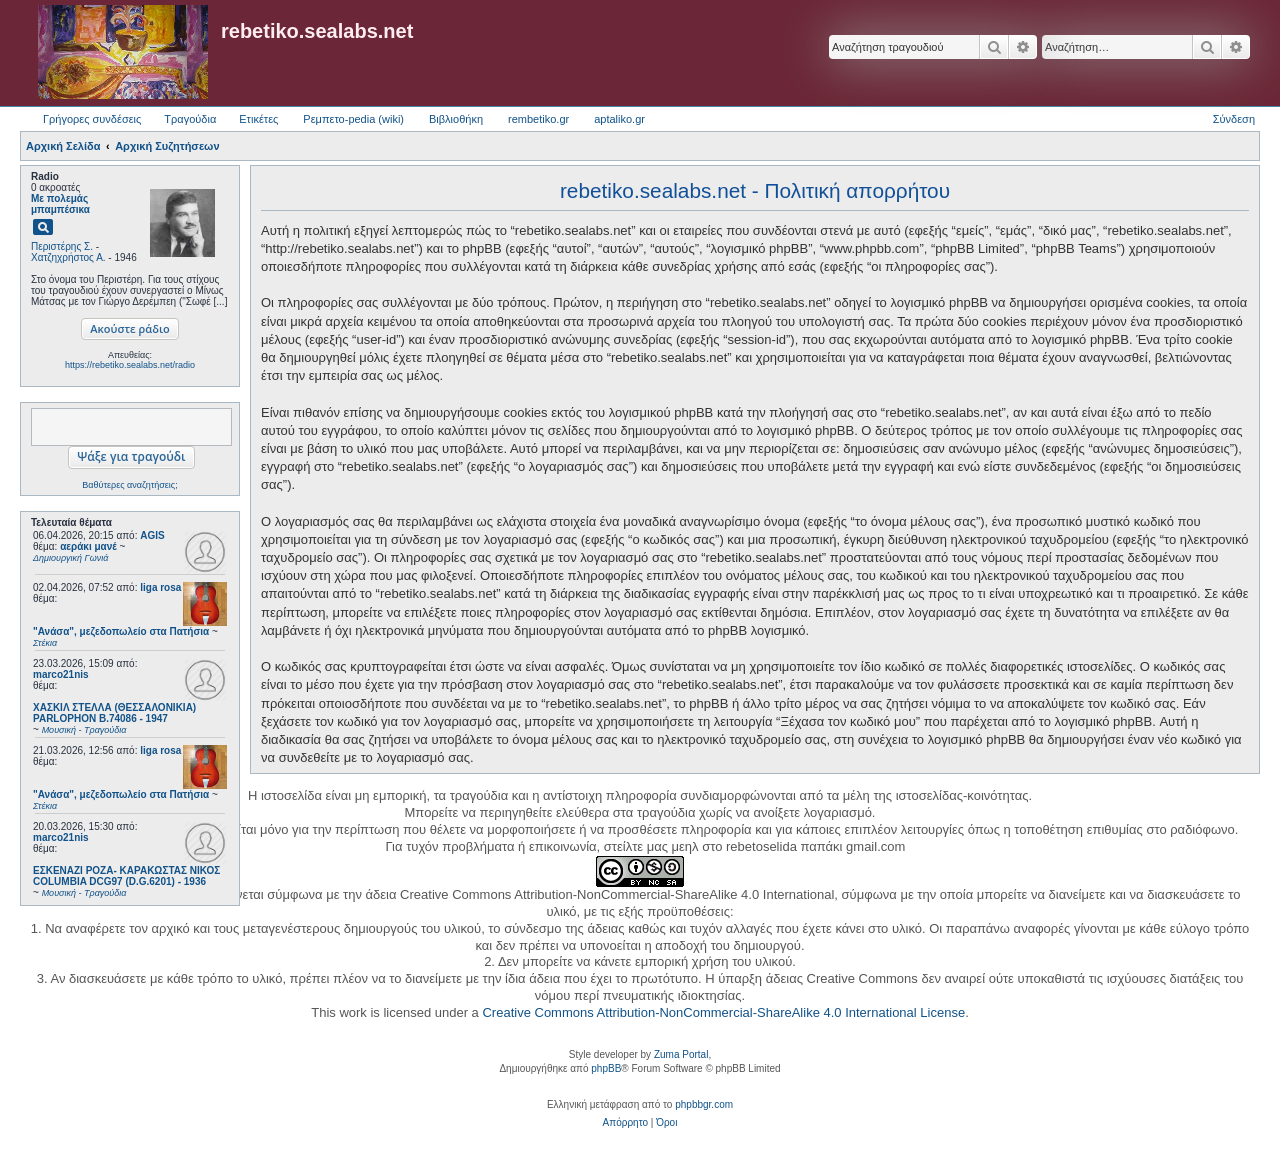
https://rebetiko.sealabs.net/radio (130, 365)
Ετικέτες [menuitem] (258, 119)
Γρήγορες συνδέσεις (92, 119)
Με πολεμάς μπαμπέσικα (60, 204)
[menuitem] (625, 1123)
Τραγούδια (190, 119)
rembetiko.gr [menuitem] (538, 119)
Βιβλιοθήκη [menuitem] (456, 119)
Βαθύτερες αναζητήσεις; (129, 485)
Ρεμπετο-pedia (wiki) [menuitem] (353, 119)
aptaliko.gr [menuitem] (619, 119)
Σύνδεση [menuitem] (1234, 119)
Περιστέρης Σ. (62, 246)
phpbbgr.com (704, 1104)
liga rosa (160, 587)
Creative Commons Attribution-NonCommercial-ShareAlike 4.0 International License (723, 1012)
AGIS (152, 535)
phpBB (606, 1068)
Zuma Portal (681, 1054)
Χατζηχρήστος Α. (68, 257)
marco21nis (61, 674)
